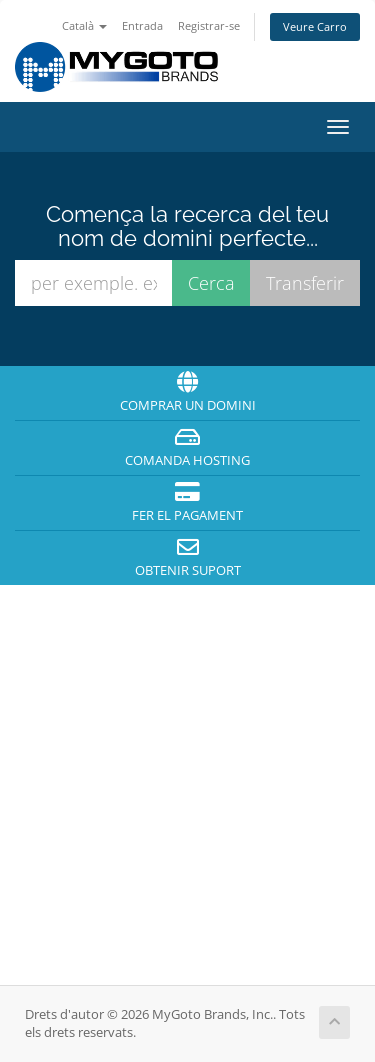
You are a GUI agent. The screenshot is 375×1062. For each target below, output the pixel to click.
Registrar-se (209, 25)
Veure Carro (315, 26)
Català (84, 25)
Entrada (142, 25)
